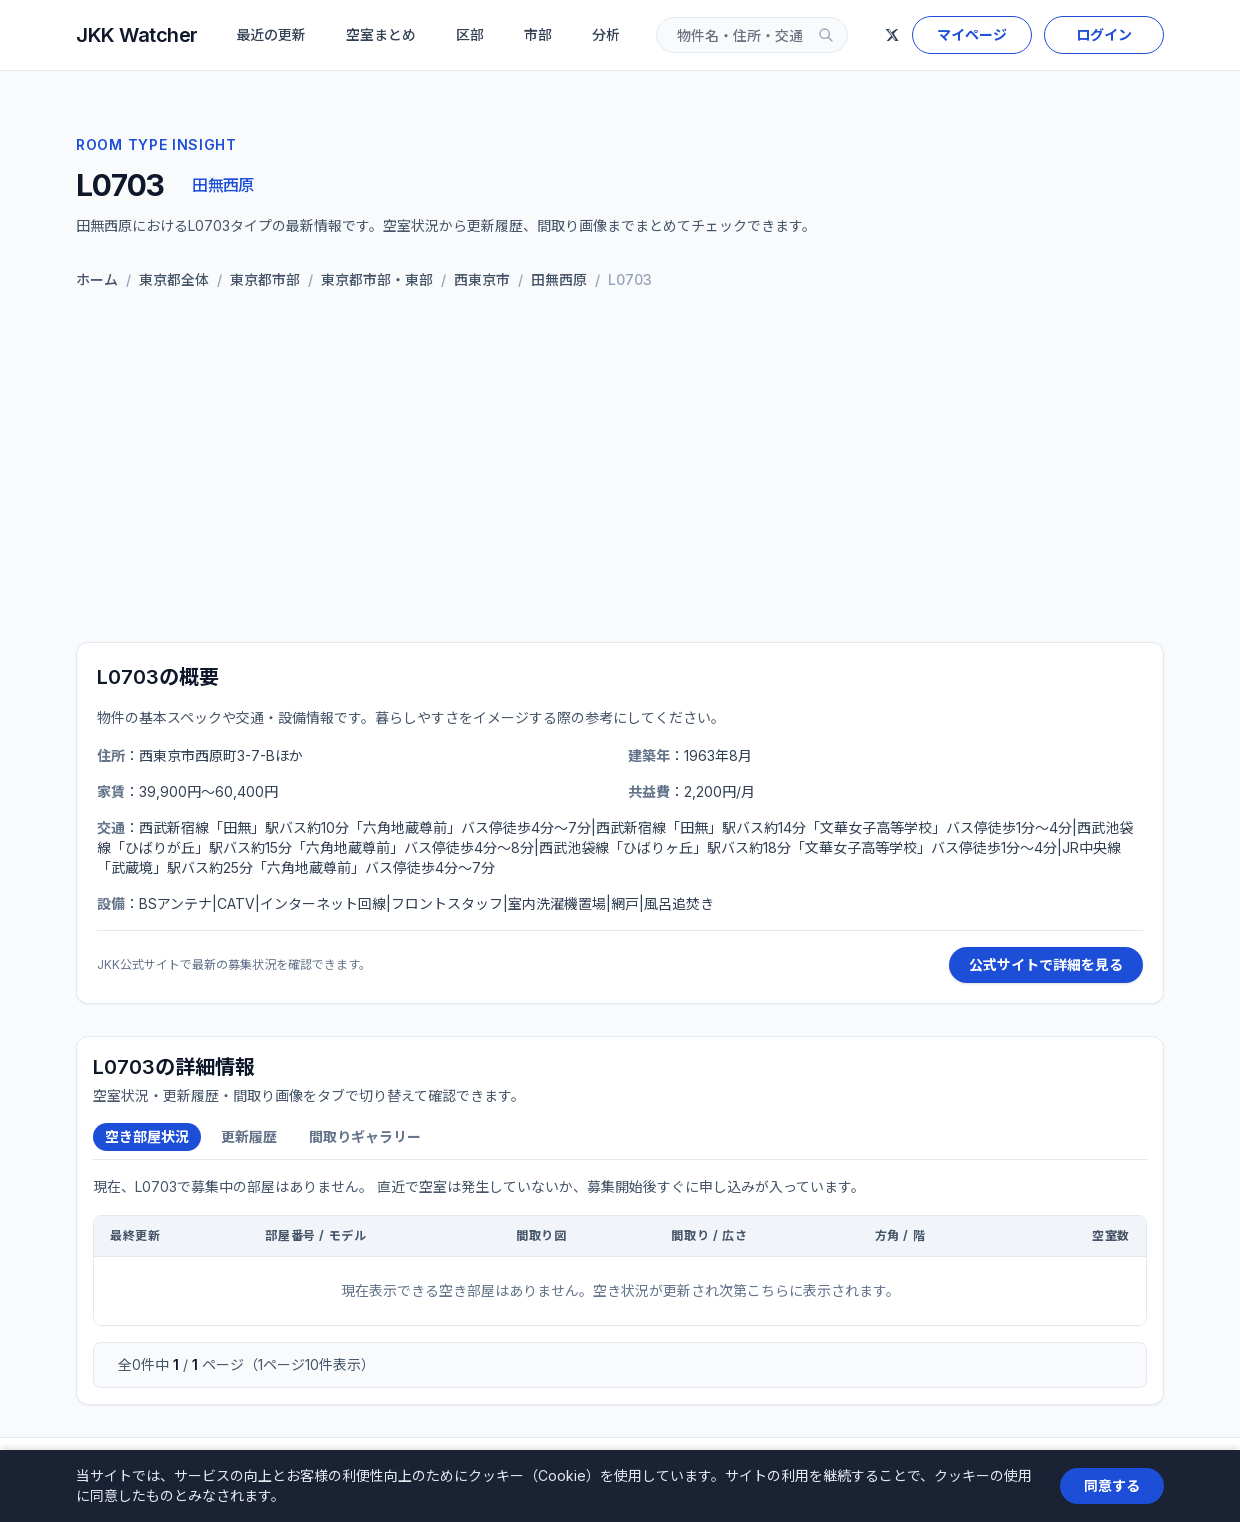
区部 (470, 34)
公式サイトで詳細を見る (1046, 964)
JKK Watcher (137, 35)
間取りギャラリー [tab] (365, 1136)
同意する (1112, 1485)
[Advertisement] (620, 470)
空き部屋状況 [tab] (147, 1136)
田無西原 (222, 185)
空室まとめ (381, 34)
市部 (538, 34)
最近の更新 (271, 34)
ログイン (1104, 34)
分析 (606, 34)
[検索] (826, 35)
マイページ (972, 34)
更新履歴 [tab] (249, 1136)
